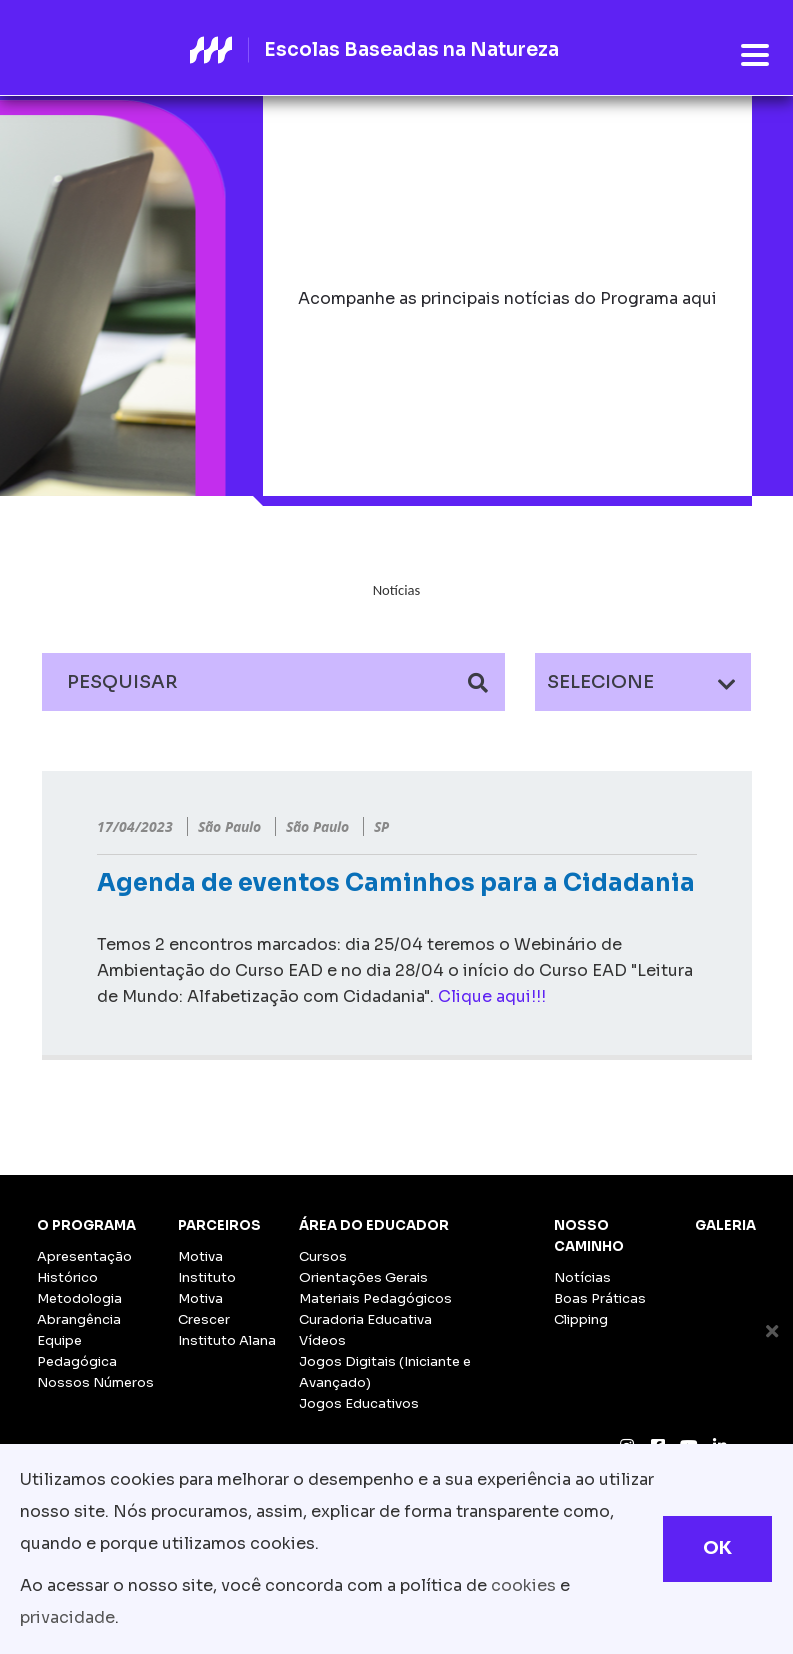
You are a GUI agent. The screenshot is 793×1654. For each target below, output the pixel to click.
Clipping (581, 1319)
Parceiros (219, 1225)
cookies (523, 1585)
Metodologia (79, 1298)
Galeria (725, 1225)
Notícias (582, 1277)
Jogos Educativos (359, 1403)
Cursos (323, 1256)
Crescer (204, 1319)
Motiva (200, 1256)
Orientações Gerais (363, 1277)
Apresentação (84, 1256)
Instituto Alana (227, 1340)
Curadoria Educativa (365, 1319)
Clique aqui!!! (492, 996)
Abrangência (79, 1319)
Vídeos (322, 1340)
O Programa (86, 1225)
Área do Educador (374, 1225)
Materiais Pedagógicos (375, 1298)
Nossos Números (95, 1382)
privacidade (67, 1617)
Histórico (67, 1277)
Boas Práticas (600, 1298)
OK (717, 1548)
